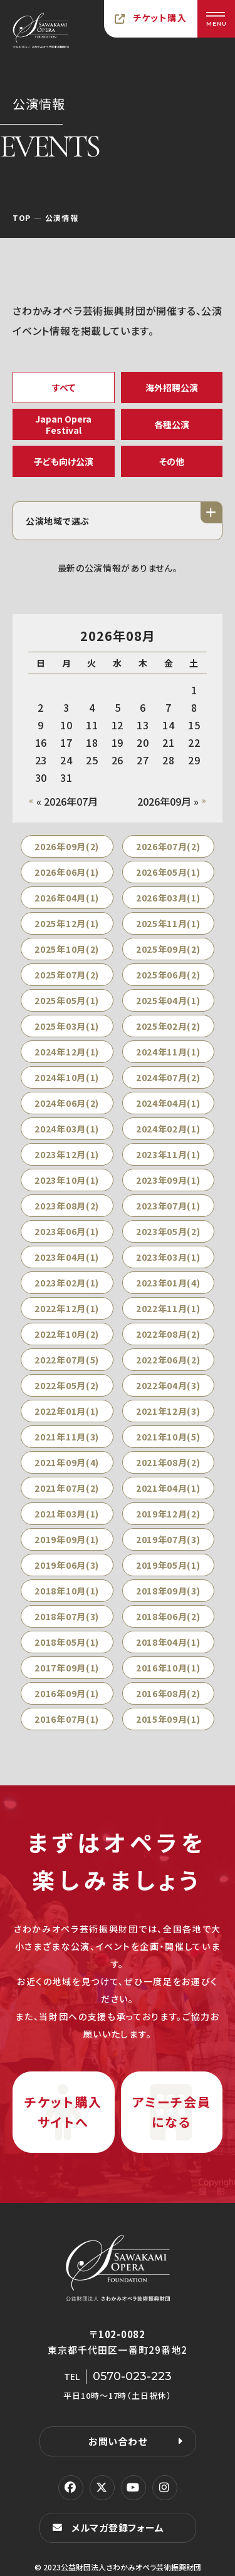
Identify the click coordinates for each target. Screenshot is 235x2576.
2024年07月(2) (168, 1077)
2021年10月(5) (168, 1436)
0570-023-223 (132, 2376)
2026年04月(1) (66, 897)
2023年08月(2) (66, 1205)
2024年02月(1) (168, 1128)
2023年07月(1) (168, 1205)
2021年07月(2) (66, 1488)
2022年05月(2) (66, 1385)
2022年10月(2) (66, 1334)
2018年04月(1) (168, 1642)
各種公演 (171, 424)
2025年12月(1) (66, 923)
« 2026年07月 (67, 801)
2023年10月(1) (66, 1180)
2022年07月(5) (66, 1359)
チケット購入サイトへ (63, 2112)
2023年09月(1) (168, 1180)
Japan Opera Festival (63, 424)
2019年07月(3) (168, 1539)
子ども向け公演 (63, 461)
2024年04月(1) (168, 1103)
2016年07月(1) (66, 1719)
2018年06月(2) (168, 1616)
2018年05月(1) (66, 1642)
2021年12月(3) (168, 1411)
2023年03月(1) (168, 1257)
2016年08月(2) (168, 1693)
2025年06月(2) (168, 974)
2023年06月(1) (66, 1231)
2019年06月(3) (66, 1565)
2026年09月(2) (66, 846)
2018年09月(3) (168, 1590)
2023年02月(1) (66, 1282)
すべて (63, 387)
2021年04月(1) (168, 1488)
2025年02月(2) (168, 1026)
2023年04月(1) (66, 1257)
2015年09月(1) (168, 1719)
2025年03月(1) (66, 1026)
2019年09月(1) (66, 1539)
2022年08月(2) (168, 1334)
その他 (171, 461)
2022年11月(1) (168, 1308)
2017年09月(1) (66, 1667)
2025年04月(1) (168, 1000)
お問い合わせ (117, 2441)
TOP (22, 217)
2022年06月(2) (168, 1359)
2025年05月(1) (66, 1000)
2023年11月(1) (168, 1154)
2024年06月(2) (66, 1103)
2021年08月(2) (168, 1462)
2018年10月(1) (66, 1590)
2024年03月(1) (66, 1128)
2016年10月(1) (168, 1667)
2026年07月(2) (168, 846)
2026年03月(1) (168, 897)
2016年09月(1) (66, 1693)
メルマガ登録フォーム (117, 2527)
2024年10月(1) (66, 1077)
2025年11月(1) (168, 923)
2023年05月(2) (168, 1231)
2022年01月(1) (66, 1411)
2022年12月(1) (66, 1308)
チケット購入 (160, 17)
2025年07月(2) (66, 974)
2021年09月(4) (66, 1462)
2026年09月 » (168, 801)
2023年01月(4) (168, 1282)
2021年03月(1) (66, 1513)
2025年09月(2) (168, 949)
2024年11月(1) (168, 1051)
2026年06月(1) (66, 872)
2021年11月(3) (66, 1436)
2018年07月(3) (66, 1616)
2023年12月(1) (66, 1154)
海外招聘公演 (171, 387)
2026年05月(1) (168, 872)
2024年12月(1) (66, 1051)
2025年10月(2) (66, 949)
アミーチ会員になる (171, 2112)
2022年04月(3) (168, 1385)
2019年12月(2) (168, 1513)
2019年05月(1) (168, 1565)
